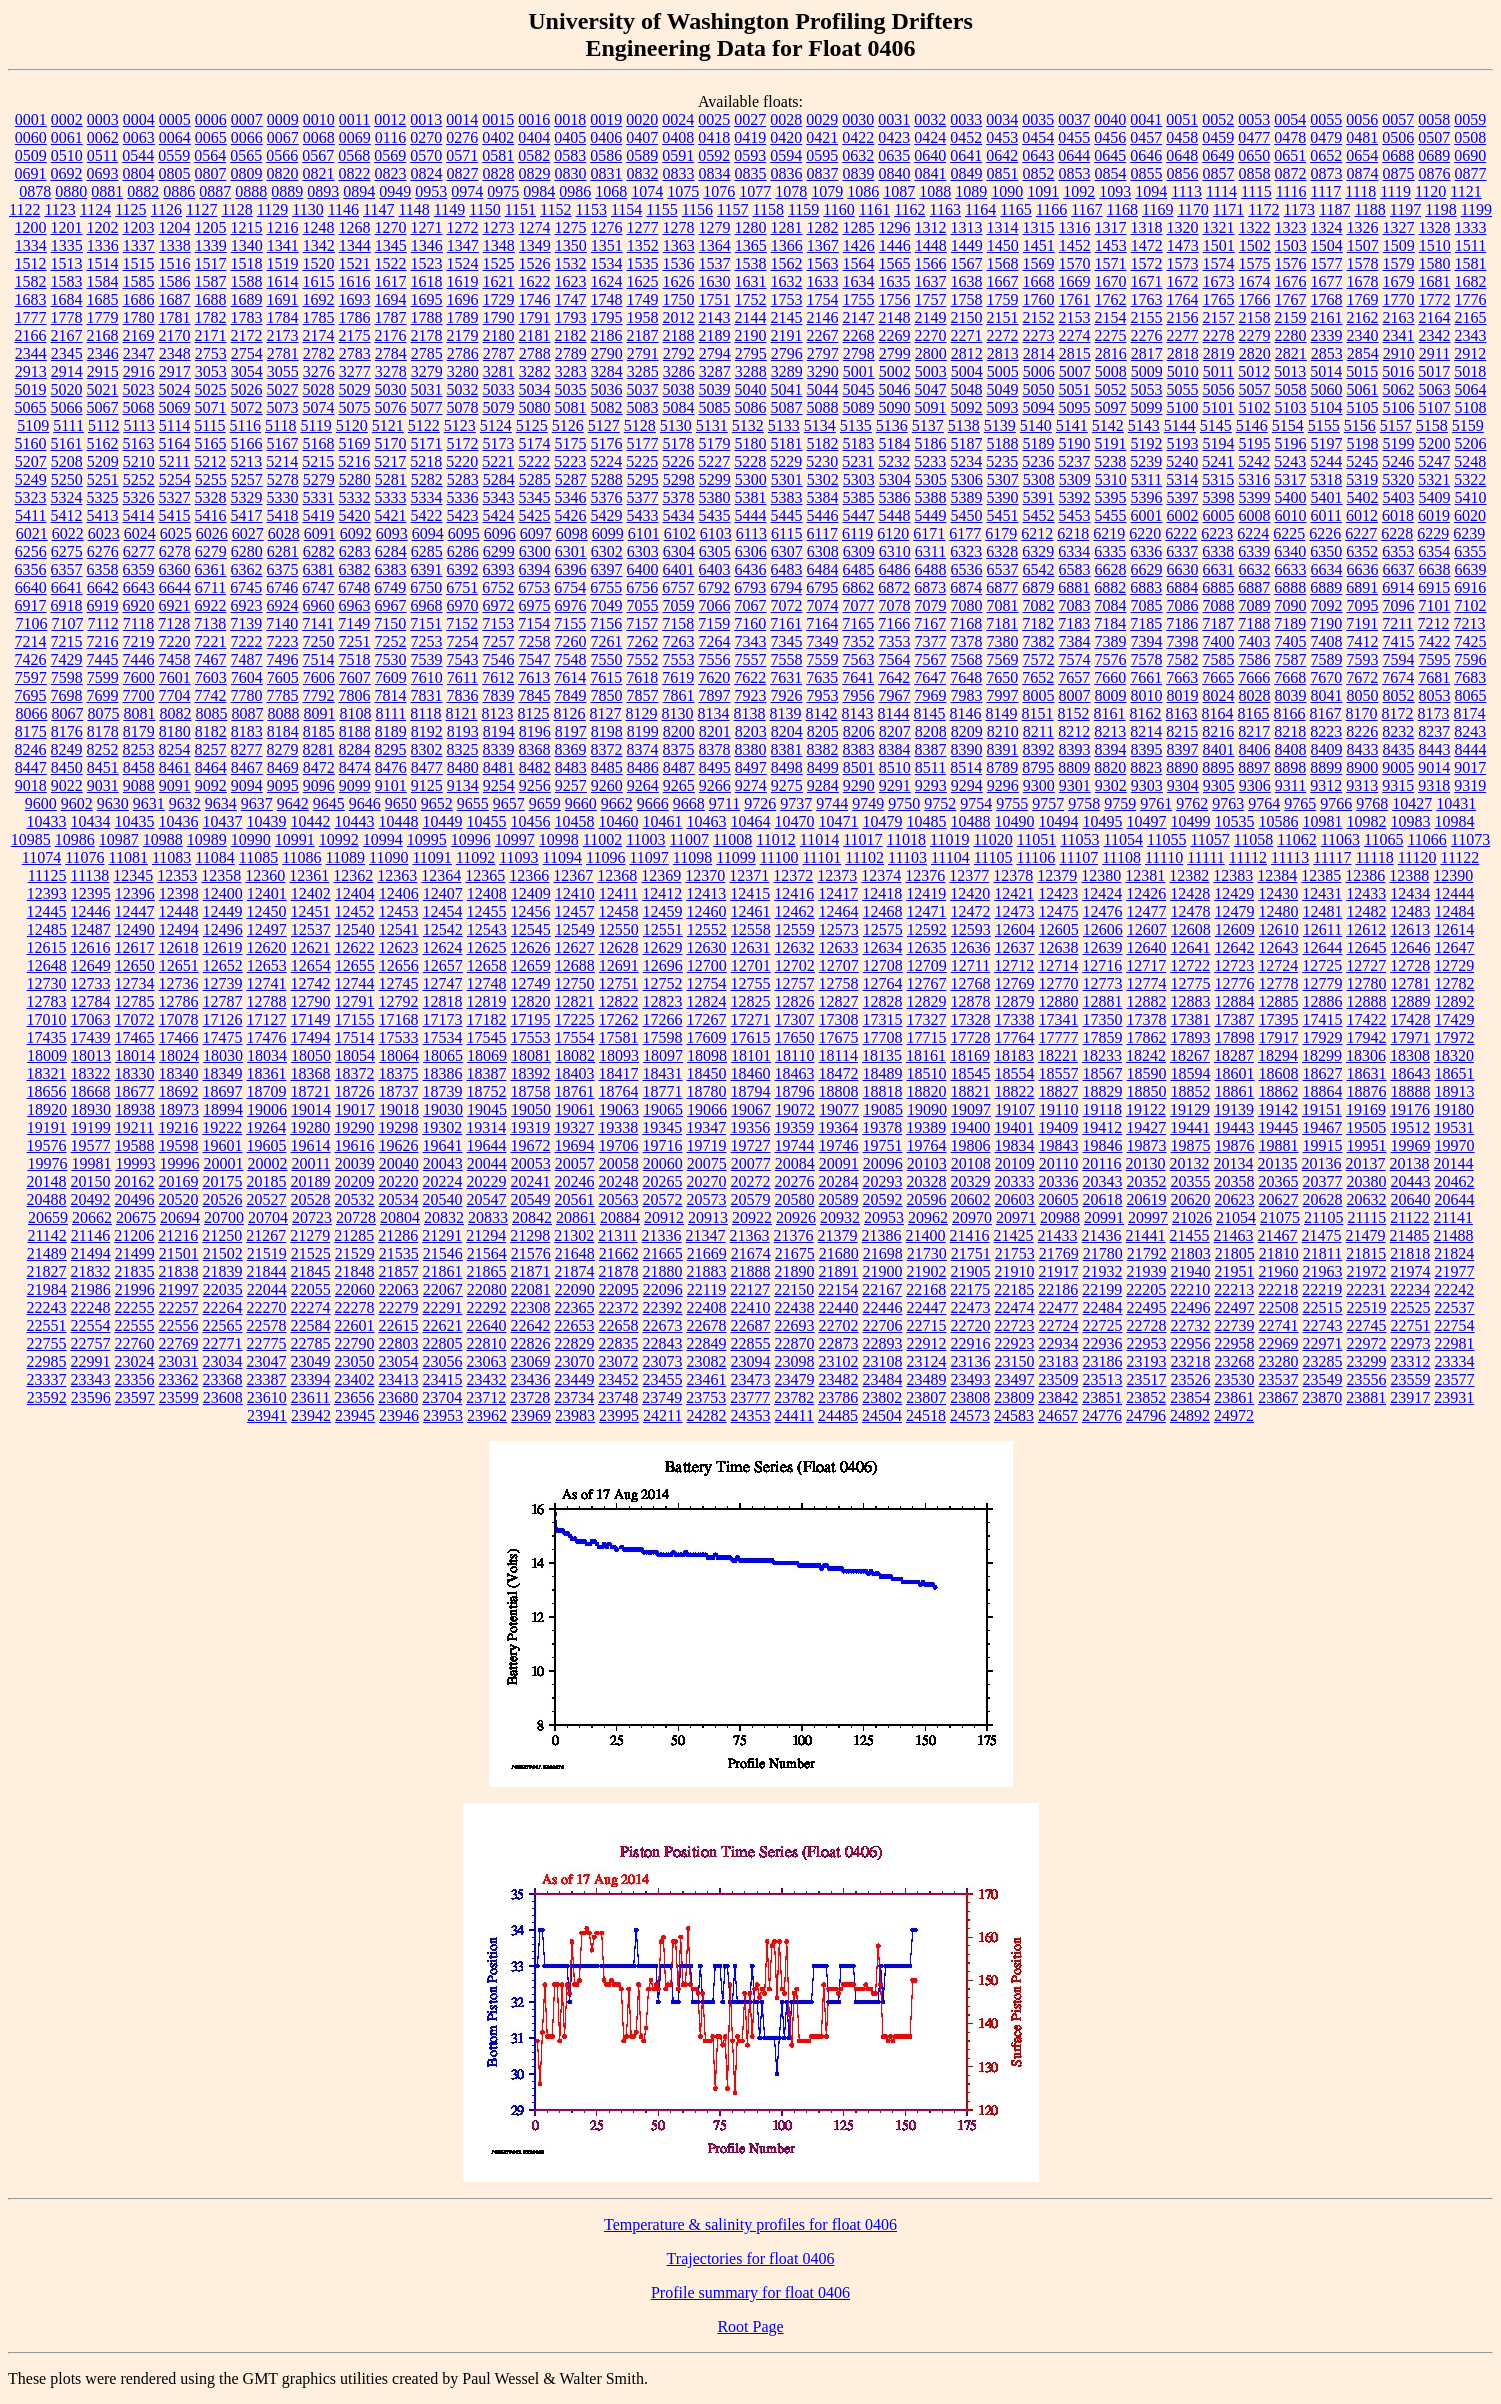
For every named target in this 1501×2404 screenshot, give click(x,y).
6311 (930, 551)
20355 (1191, 1181)
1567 (967, 263)
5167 (283, 443)
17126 (223, 1019)
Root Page (750, 2326)
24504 (882, 1415)
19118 (1102, 1109)
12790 (311, 1001)
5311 (1146, 479)
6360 (175, 569)
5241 (1218, 461)
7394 (1147, 641)
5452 (1039, 515)
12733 (91, 983)
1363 (679, 245)
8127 (606, 713)
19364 (838, 1127)
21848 (355, 1271)
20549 (531, 1199)
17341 (1059, 1019)
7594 (1399, 659)
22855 (751, 1343)
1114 (1221, 191)
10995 (427, 839)
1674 (1255, 281)
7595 (1435, 659)
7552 (643, 659)
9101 (391, 785)
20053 (531, 1163)
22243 (47, 1307)
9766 (1336, 803)
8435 (1399, 749)
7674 (1398, 677)
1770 (1399, 299)
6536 (967, 569)
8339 (499, 749)
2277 (1183, 335)
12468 (883, 911)
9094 (247, 785)
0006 (211, 119)
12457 (575, 911)
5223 (570, 461)
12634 (883, 947)
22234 (1410, 1289)
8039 (1291, 695)
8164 (1218, 713)
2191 (787, 335)
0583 (570, 155)
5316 (1254, 479)
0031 (894, 119)
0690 (1470, 155)
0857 (1219, 173)
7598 (67, 677)
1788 (427, 317)
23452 (619, 1379)
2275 (1111, 335)
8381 (787, 749)
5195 (1255, 443)
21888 (751, 1271)
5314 (1182, 479)
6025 (176, 533)
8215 (1182, 731)
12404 (355, 893)
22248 (91, 1307)
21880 (663, 1271)
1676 (1291, 281)
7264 (715, 641)
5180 (751, 443)
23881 (1366, 1397)
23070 (575, 1361)
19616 (355, 1145)
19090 (927, 1109)
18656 (47, 1091)
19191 (47, 1127)
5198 (1363, 443)
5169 (355, 443)
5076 (391, 407)
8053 (1435, 695)
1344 (355, 245)
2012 (679, 317)
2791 (643, 353)
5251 (103, 479)
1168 (1122, 209)
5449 (931, 515)
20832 (444, 1217)
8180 (175, 731)
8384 (895, 749)
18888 (1411, 1091)
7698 (67, 695)
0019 (606, 119)
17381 (1191, 1019)
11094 (562, 857)
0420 (786, 137)
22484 (1103, 1307)
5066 (67, 407)
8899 (1326, 767)
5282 (427, 479)
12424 (1102, 893)
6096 (500, 533)
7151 (426, 623)
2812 (967, 353)
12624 (443, 947)
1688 (211, 299)
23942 (311, 1415)
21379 (838, 1235)
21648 (575, 1253)
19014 (311, 1109)
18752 (487, 1091)
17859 (1103, 1037)
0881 (107, 191)
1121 (1465, 191)
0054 (1290, 119)
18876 (1367, 1091)
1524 (463, 263)
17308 (839, 1019)
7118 (138, 623)
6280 (247, 551)
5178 (679, 443)
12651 (179, 965)
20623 (1235, 1199)
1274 (535, 227)
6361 (211, 569)
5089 (859, 407)
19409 (1058, 1127)
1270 (391, 227)
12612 (1366, 929)
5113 (138, 425)
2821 (1291, 353)
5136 (892, 425)
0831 (607, 173)
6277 (139, 551)
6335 (1110, 551)
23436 (531, 1379)
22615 (399, 1325)
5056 (1219, 389)
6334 (1074, 551)
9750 (904, 803)
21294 (486, 1235)
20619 (1147, 1199)
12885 (1279, 1001)
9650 (401, 803)
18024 (179, 1055)
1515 (139, 263)
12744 (355, 983)
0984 (539, 191)
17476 (267, 1037)
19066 (707, 1109)
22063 (399, 1289)
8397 (1183, 749)
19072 (795, 1109)
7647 (930, 677)
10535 (1235, 821)
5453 (1075, 515)
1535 (643, 263)
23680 (398, 1397)
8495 (715, 767)
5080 (535, 407)
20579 (751, 1199)
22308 (531, 1307)
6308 (823, 551)
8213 (1110, 731)
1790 (499, 317)
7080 (967, 605)
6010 (1291, 515)
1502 (1255, 245)
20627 (1279, 1199)
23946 (399, 1415)
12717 (1146, 965)
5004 (967, 371)
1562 (787, 263)
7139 (246, 623)
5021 (103, 389)
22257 (179, 1307)
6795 (822, 587)
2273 (1039, 335)
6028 (284, 533)
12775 (1191, 983)
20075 (707, 1163)
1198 (1440, 209)
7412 (1363, 641)
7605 (283, 677)
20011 (310, 1163)
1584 (103, 281)
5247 (1434, 461)
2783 (355, 353)
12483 (1411, 911)
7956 (859, 695)
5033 (499, 389)
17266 (663, 1019)
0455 (1074, 137)
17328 (971, 1019)
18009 (47, 1055)
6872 (894, 587)
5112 (103, 425)
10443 (355, 821)
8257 (211, 749)
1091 (1043, 191)
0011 (354, 119)
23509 (1059, 1379)
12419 (926, 893)
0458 (1182, 137)
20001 (223, 1163)
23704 (442, 1397)
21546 (443, 1253)
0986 (575, 191)
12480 (1279, 911)
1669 (1075, 281)
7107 (67, 623)
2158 (1255, 317)
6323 (966, 551)
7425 (1471, 641)
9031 (103, 785)
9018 (31, 785)
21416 (970, 1235)
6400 (643, 569)
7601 (175, 677)
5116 (245, 425)
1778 (67, 317)
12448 (179, 911)
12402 (311, 893)
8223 (1326, 731)
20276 (795, 1181)
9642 (293, 803)
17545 (487, 1037)
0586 (606, 155)
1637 (931, 281)
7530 (391, 659)
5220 (462, 461)
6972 (499, 605)
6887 (1254, 587)
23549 (1323, 1379)
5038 (679, 389)
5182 (823, 443)
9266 (715, 785)
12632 (795, 947)
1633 (823, 281)
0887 (215, 191)
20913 (708, 1217)
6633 (1291, 569)
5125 (532, 425)
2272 (1003, 335)
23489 (927, 1379)
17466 (179, 1037)
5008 (1111, 371)
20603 (1015, 1199)
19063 (619, 1109)
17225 (575, 1019)
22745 (1367, 1325)
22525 (1411, 1307)
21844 (267, 1271)
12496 (223, 929)
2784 (391, 353)
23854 (1190, 1397)
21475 (1322, 1235)
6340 (1290, 551)
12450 (267, 911)
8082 (175, 713)
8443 (1435, 749)
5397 (1183, 497)
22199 (1102, 1289)
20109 (1015, 1163)
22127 (750, 1289)
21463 (1234, 1235)
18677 (135, 1091)
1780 (139, 317)
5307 (1003, 479)
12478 (1191, 911)
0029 (822, 119)
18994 (223, 1109)
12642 (1235, 947)
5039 (715, 389)
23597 (135, 1397)
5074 (319, 407)
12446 (91, 911)
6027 (248, 533)
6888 (1290, 587)
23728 (530, 1397)
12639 (1103, 947)
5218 (426, 461)
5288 (607, 479)
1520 (319, 263)
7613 (534, 677)
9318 (1434, 785)
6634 (1327, 569)
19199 (91, 1127)
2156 (1183, 317)
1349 (535, 245)
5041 (787, 389)
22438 (795, 1307)
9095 (283, 785)
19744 (795, 1145)
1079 (827, 191)
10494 (1059, 821)
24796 (1146, 1415)
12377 (969, 875)
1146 (343, 209)
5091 (931, 407)
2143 (715, 317)
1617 (391, 281)
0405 (570, 137)
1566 (931, 263)
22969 (1279, 1343)
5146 (1252, 425)
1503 (1291, 245)
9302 (1111, 785)
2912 (1470, 353)
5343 (499, 497)
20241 (531, 1181)
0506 (1398, 137)
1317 (1111, 227)
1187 (1334, 209)
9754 (976, 803)
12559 (795, 929)
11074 (41, 857)
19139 (1234, 1109)
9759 (1120, 803)
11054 (1123, 839)
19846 (1103, 1145)
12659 (531, 965)
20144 (1454, 1163)
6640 (31, 587)
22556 (179, 1325)
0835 (751, 173)
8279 (283, 749)
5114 (174, 425)
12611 (1322, 929)
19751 (883, 1145)
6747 (318, 587)
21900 (883, 1271)
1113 (1186, 191)
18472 (839, 1073)
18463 (795, 1073)
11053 (1079, 839)
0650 (1254, 155)
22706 (883, 1325)
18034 (267, 1055)
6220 (1145, 533)
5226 (678, 461)
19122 (1146, 1109)
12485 (47, 929)
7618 (642, 677)
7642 (894, 677)
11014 (819, 839)
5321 (1434, 479)
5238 (1110, 461)
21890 (795, 1271)
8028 (1255, 695)
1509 (1399, 245)
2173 (283, 335)
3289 (787, 371)
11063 (1340, 839)
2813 (1003, 353)
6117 (822, 533)
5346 (571, 497)
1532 (571, 263)
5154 (1288, 425)
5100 (1183, 407)
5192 (1147, 443)
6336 (1146, 551)
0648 (1182, 155)
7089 (1255, 605)
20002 (267, 1163)
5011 (1218, 371)
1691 (283, 299)
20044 (487, 1163)
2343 (1471, 335)
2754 (247, 353)
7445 (103, 659)
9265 (679, 785)
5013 (1290, 371)
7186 (1182, 623)
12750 (575, 983)
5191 (1111, 443)
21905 (971, 1271)
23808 (970, 1397)
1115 (1256, 191)
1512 (31, 263)
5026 (247, 389)
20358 (1235, 1181)
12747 (443, 983)
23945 (355, 1415)
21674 (751, 1253)
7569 (1003, 659)
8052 (1399, 695)
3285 (643, 371)
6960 (319, 605)
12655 (355, 965)
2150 (967, 317)
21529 (355, 1253)
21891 (839, 1271)
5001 (859, 371)
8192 (427, 731)
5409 (1435, 497)
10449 (443, 821)
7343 (751, 641)
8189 (391, 731)
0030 (858, 119)
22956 (1191, 1343)
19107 (1015, 1109)
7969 (931, 695)
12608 (1191, 929)
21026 (1192, 1217)
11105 (993, 857)
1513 (67, 263)
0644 (1074, 155)
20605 (1059, 1199)
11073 (1470, 839)
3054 (247, 371)
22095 (619, 1289)
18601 (1235, 1073)
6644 (175, 587)
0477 (1254, 137)
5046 (895, 389)
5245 (1362, 461)
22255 (135, 1307)
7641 (858, 677)
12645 (1367, 947)
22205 (1146, 1289)
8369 (571, 749)
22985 (47, 1361)
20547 (487, 1199)
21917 (1059, 1271)
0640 (930, 155)
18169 (970, 1055)
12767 (927, 983)
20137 (1366, 1163)
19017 (355, 1109)
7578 (1147, 659)
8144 (894, 713)
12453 (399, 911)
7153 (498, 623)
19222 (222, 1127)
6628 (1111, 569)
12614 (1454, 929)
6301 (571, 551)
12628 (619, 947)
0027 (750, 119)
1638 (967, 281)
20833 (488, 1217)
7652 (1038, 677)
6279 (211, 551)
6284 (391, 551)
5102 (1255, 407)
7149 (354, 623)
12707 (839, 965)
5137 (928, 425)
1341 (283, 245)
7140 (282, 623)
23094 (751, 1361)
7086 (1183, 605)
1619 (463, 281)
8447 (31, 767)
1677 (1327, 281)
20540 (443, 1199)
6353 (1398, 551)
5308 (1039, 479)
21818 (1410, 1253)
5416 (211, 515)
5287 (571, 479)
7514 (319, 659)
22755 (47, 1343)
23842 (1058, 1397)
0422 (858, 137)
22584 (311, 1325)
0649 (1218, 155)
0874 (1363, 173)
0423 (894, 137)
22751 (1411, 1325)
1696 (463, 299)
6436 (751, 569)
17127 (267, 1019)
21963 (1323, 1271)
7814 (391, 695)
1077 (755, 191)
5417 (247, 515)
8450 (67, 767)
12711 (970, 965)
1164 (980, 209)
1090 (1007, 191)
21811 (1322, 1253)
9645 (329, 803)
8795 (1038, 767)
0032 (930, 119)
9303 (1147, 785)
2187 (643, 335)
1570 (1075, 263)
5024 (175, 389)
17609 (707, 1037)
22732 (1191, 1325)
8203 (751, 731)
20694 (180, 1217)
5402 (1363, 497)
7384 (1075, 641)
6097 (536, 533)
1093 (1115, 191)
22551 (47, 1325)
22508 (1279, 1307)
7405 (1291, 641)
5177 (643, 443)
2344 (31, 353)
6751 (462, 587)
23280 (1279, 1361)
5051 (1075, 389)
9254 (499, 785)
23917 (1410, 1397)
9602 (77, 803)
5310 (1111, 479)
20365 (1279, 1181)
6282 (319, 551)
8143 (858, 713)
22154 (838, 1289)
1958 (643, 317)
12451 (311, 911)
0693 (103, 173)
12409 (531, 893)
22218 (1278, 1289)
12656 (399, 965)
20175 (223, 1181)
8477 (427, 767)
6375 (283, 569)
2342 (1435, 335)
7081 (1003, 605)
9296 (1003, 785)
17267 (707, 1019)
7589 (1327, 659)
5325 (103, 497)
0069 (355, 137)
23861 (1234, 1397)
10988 (163, 839)
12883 (1191, 1001)
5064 (1471, 389)
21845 (311, 1271)
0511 (102, 155)
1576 (1291, 263)
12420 (970, 893)
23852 (1146, 1397)
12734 (135, 983)
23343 (91, 1379)
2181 (535, 335)
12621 (311, 947)
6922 (211, 605)
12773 (1103, 983)
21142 (46, 1235)
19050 (531, 1109)
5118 (280, 425)
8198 (607, 731)
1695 (427, 299)
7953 (823, 695)
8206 (859, 731)
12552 (707, 929)
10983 (1411, 821)
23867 (1278, 1397)
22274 (311, 1307)
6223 (1217, 533)
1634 (859, 281)
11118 (1374, 857)
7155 (570, 623)
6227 (1361, 533)
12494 (179, 929)
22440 (839, 1307)
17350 (1103, 1019)
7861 (679, 695)
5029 (355, 389)
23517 (1147, 1379)
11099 (735, 857)
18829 (1103, 1091)
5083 (643, 407)
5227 (714, 461)
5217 (390, 461)
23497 (1015, 1379)
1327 (1399, 227)
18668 (91, 1091)
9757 (1048, 803)
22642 (531, 1325)
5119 (315, 425)
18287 (1234, 1055)
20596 (927, 1199)
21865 (487, 1271)
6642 (103, 587)
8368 (535, 749)
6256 (31, 551)
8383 (859, 749)
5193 (1183, 443)
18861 (1235, 1091)
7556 (715, 659)
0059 (1470, 119)
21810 (1279, 1253)
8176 (67, 731)
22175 (970, 1289)
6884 (1182, 587)
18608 (1279, 1073)
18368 (311, 1073)
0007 (247, 119)
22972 (1367, 1343)
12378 (1013, 875)
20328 (927, 1181)
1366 (787, 245)
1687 (175, 299)
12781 (1411, 983)
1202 (103, 227)
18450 (707, 1073)
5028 (319, 389)
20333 (1015, 1181)
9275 (787, 785)
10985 (31, 839)
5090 (895, 407)
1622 (535, 281)
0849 (967, 173)
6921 (175, 605)
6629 (1147, 569)
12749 (531, 983)
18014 (135, 1055)
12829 (927, 1001)
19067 (751, 1109)
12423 (1058, 893)
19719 (707, 1145)
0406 (606, 137)
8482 (535, 767)
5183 (859, 443)
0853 (1075, 173)
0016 (534, 119)
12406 (399, 893)
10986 (75, 839)
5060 (1327, 389)
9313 (1362, 785)
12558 (751, 929)
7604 (247, 677)
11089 (345, 857)
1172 (1263, 209)
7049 (607, 605)
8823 (1146, 767)
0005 (175, 119)
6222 (1181, 533)
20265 (663, 1181)
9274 (751, 785)
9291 (895, 785)
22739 (1235, 1325)
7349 (823, 641)
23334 (1455, 1361)
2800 (931, 353)
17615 (751, 1037)
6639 (1471, 569)
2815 (1075, 353)
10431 (1456, 803)
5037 (643, 389)
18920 (47, 1109)
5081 (571, 407)
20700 (224, 1217)
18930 (91, 1109)
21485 (1410, 1235)
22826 (531, 1343)
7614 (570, 677)
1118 (1360, 191)
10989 (207, 839)
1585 (139, 281)
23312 (1411, 1361)
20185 (267, 1181)
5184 (895, 443)
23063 (487, 1361)
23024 (135, 1361)
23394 (311, 1379)
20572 (663, 1199)
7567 (931, 659)
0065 (211, 137)
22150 (794, 1289)
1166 (1051, 209)
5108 (1471, 407)
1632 (787, 281)
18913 (1455, 1091)
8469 (283, 767)
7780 (247, 695)
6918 (67, 605)
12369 (661, 875)
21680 (839, 1253)
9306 (1255, 785)
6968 (427, 605)
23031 (179, 1361)
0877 (1471, 173)
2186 (607, 335)
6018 (1398, 515)
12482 (1367, 911)
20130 (1146, 1163)
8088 (283, 713)
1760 (1039, 299)
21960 (1279, 1271)
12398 (179, 893)
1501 (1219, 245)
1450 (1003, 245)
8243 (1470, 731)
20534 (399, 1199)
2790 (607, 353)
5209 (103, 461)
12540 (355, 929)
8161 (1110, 713)
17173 (443, 1019)
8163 (1182, 713)
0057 (1398, 119)
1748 (607, 299)
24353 (751, 1415)
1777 (31, 317)
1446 (895, 245)
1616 (355, 281)
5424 (499, 515)
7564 (895, 659)
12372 (793, 875)
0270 (426, 137)
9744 (832, 803)
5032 (463, 389)
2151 (1003, 317)
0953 (431, 191)
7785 (283, 695)
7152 (462, 623)
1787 (391, 317)
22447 (927, 1307)
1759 (1003, 299)
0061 (67, 137)
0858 (1255, 173)
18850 (1147, 1091)
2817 (1147, 353)
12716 (1102, 965)
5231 (858, 461)
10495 (1103, 821)
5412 (67, 515)
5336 (463, 497)
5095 (1075, 407)
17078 (179, 1019)
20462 (1455, 1181)
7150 (390, 623)
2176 (391, 335)
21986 (91, 1289)
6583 (1075, 569)
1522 (391, 263)
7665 (1218, 677)
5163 (139, 443)
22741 (1279, 1325)
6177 (965, 533)
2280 (1291, 335)
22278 (355, 1307)
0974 (467, 191)
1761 (1075, 299)
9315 (1398, 785)
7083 (1075, 605)
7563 (859, 659)
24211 (662, 1415)
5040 (751, 389)
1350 (571, 245)
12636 (971, 947)
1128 (236, 209)
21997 (179, 1289)
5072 (247, 407)
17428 (1411, 1019)
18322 (91, 1073)
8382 (823, 749)
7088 (1219, 605)
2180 (499, 335)
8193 (463, 731)
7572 (1039, 659)
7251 (355, 641)
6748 (354, 587)
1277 (643, 227)
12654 (311, 965)
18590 (1147, 1073)
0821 (319, 173)
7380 (1003, 641)
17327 (927, 1019)
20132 (1190, 1163)
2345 (67, 353)
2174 (319, 335)
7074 (823, 605)
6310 (895, 551)
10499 (1191, 821)
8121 (462, 713)
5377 (643, 497)
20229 (487, 1181)
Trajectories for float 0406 (751, 2258)
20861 (576, 1217)
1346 (427, 245)
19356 (750, 1127)
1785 (319, 317)
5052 (1111, 389)
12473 (1015, 911)
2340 (1363, 335)
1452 (1075, 245)
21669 (707, 1253)
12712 (1014, 965)
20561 (575, 1199)
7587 (1291, 659)
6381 (319, 569)
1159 (803, 209)
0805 (175, 173)
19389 (926, 1127)
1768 (1327, 299)
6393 (499, 569)
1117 (1326, 191)
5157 (1396, 425)
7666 (1254, 677)
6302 (607, 551)
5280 (355, 479)
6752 (498, 587)
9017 (1470, 767)
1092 (1079, 191)
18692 (179, 1091)
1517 (211, 263)
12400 (223, 893)
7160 (750, 623)
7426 (31, 659)
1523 (427, 263)
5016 (1398, 371)
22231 (1366, 1289)
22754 (1455, 1325)
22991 (91, 1361)
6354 (1434, 551)
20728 (356, 1217)
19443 (1234, 1127)
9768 (1372, 803)
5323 (31, 497)
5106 (1399, 407)
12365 (485, 875)
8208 (931, 731)
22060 (355, 1289)
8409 (1327, 749)
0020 (642, 119)
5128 (640, 425)
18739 (443, 1091)
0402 (498, 137)
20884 (620, 1217)
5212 (210, 461)
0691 (31, 173)
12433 (1366, 893)
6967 (391, 605)
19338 (618, 1127)
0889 (287, 191)
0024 (678, 119)
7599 (103, 677)
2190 (751, 335)
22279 (399, 1307)
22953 (1147, 1343)
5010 (1183, 371)
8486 (643, 767)
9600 (41, 803)
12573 (839, 929)
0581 (498, 155)
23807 (926, 1397)
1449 (967, 245)
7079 (931, 605)
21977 (1455, 1271)
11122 (1459, 857)
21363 (750, 1235)
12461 (751, 911)
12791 (355, 1001)
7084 (1111, 605)
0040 (1110, 119)
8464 (211, 767)
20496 (135, 1199)
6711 (210, 587)
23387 (267, 1379)
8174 (1470, 713)
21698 (883, 1253)
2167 (67, 335)
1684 (67, 299)
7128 (174, 623)
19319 (530, 1127)
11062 (1296, 839)
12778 (1279, 983)
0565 (246, 155)
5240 (1182, 461)
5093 (1003, 407)
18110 (794, 1055)
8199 (643, 731)
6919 (103, 605)
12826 (795, 1001)
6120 (893, 533)
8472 (319, 767)
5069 (175, 407)
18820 (927, 1091)
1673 (1219, 281)
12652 (223, 965)
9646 (365, 803)
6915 (1434, 587)
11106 (1036, 857)
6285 (427, 551)
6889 (1326, 587)
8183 (247, 731)
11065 (1383, 839)
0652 (1326, 155)
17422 (1367, 1019)
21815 (1366, 1253)
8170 (1362, 713)
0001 (31, 119)
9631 (149, 803)
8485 (607, 767)
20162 (135, 1181)
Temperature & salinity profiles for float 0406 (750, 2224)
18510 (927, 1073)
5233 (930, 461)
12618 (179, 947)
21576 (531, 1253)
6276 (103, 551)
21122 (1409, 1217)
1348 (499, 245)
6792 (714, 587)
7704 (175, 695)
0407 (642, 137)
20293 (883, 1181)
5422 (427, 515)
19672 (531, 1145)
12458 (619, 911)
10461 (663, 821)
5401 (1327, 497)
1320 (1183, 227)
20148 (47, 1181)
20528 (311, 1199)
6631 (1219, 569)
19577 (91, 1145)
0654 (1362, 155)
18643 (1411, 1073)
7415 (1399, 641)
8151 (1038, 713)
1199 (1476, 209)
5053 (1147, 389)
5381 (751, 497)
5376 (607, 497)
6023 (104, 533)
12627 (575, 947)
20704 (268, 1217)
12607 (1147, 929)
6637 (1399, 569)
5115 (209, 425)
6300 (535, 551)
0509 (31, 155)
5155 (1324, 425)
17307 (795, 1019)
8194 (499, 731)
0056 (1362, 119)
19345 (662, 1127)
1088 (935, 191)
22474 (1015, 1307)
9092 (211, 785)
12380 (1101, 875)
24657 (1058, 1415)
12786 (179, 1001)
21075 (1280, 1217)
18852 (1191, 1091)
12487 (91, 929)
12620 (267, 947)
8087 (247, 713)
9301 (1075, 785)
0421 (822, 137)
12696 (663, 965)
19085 (883, 1109)
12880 (1059, 1001)
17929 (1323, 1037)
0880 (71, 191)
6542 (1039, 569)
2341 (1399, 335)
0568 (354, 155)
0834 (715, 173)
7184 (1110, 623)
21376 (794, 1235)
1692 (319, 299)
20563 (619, 1199)
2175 (355, 335)
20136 (1322, 1163)
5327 (175, 497)
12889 (1411, 1001)
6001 (1147, 515)
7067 (751, 605)
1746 (535, 299)
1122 (24, 209)
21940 (1191, 1271)
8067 (67, 713)
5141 (1072, 425)
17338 (1015, 1019)
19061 (575, 1109)
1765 (1219, 299)
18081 (531, 1055)
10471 (839, 821)
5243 (1290, 461)
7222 (247, 641)
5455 (1111, 515)
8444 (1471, 749)
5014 (1326, 371)
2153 (1075, 317)
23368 (223, 1379)
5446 (823, 515)
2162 (1363, 317)
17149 (311, 1019)
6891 (1362, 587)
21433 (1058, 1235)
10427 (1412, 803)
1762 (1111, 299)
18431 (663, 1073)
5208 (67, 461)
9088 (139, 785)
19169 (1366, 1109)
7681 (1434, 677)
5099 (1147, 407)
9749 (868, 803)
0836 (787, 173)
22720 (971, 1325)
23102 (839, 1361)
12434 (1410, 893)
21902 (927, 1271)
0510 (67, 155)
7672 (1362, 677)
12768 (971, 983)
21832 (91, 1271)
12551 (663, 929)
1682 (1471, 281)
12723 (1234, 965)
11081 (128, 857)
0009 (283, 119)
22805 (443, 1343)
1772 (1435, 299)
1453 (1111, 245)
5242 (1254, 461)
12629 (663, 947)
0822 (355, 173)
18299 (1322, 1055)
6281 (283, 551)
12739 (223, 983)
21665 (663, 1253)
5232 (894, 461)
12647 (1455, 947)
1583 (67, 281)
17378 (1147, 1019)
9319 (1470, 785)
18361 (267, 1073)
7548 (571, 659)
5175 (571, 443)
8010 (1147, 695)
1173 (1299, 209)
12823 (663, 1001)
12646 (1411, 947)
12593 (971, 929)
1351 (607, 245)
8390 (967, 749)
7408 (1327, 641)
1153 (590, 209)
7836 (463, 695)
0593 (750, 155)
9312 (1326, 785)
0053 (1254, 119)
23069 (531, 1361)
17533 (399, 1037)
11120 (1417, 857)
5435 (715, 515)
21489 (47, 1253)
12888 (1367, 1001)
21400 (926, 1235)
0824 (427, 173)
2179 (463, 335)
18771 (663, 1091)
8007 (1075, 695)
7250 (319, 641)
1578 (1363, 263)
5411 (30, 515)
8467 (247, 767)
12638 (1059, 947)
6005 (1219, 515)
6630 (1183, 569)
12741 (267, 983)
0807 (211, 173)
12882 (1147, 1001)
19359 (794, 1127)
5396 (1147, 497)
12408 (487, 893)
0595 (822, 155)
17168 (399, 1019)
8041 (1327, 695)
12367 (573, 875)
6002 (1183, 515)
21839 (223, 1271)
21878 (619, 1271)
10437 (223, 821)
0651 (1290, 155)
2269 (895, 335)
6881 (1074, 587)
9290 (859, 785)
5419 (319, 515)
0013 (426, 119)
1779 (103, 317)
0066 (247, 137)
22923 (1015, 1343)
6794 (786, 587)
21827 (47, 1271)
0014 (462, 119)
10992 (339, 839)
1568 (1003, 263)
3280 (463, 371)
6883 (1146, 587)
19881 (1279, 1145)
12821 (575, 1001)
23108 (883, 1361)
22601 (355, 1325)
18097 (663, 1055)
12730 (47, 983)
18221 (1058, 1055)
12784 (91, 1001)
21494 (91, 1253)
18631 (1367, 1073)
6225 (1289, 533)
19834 (1015, 1145)
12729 (1454, 965)
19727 (751, 1145)
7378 (967, 641)
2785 (427, 353)
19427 (1146, 1127)
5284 (499, 479)
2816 (1111, 353)
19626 (399, 1145)
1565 (895, 263)
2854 (1363, 353)
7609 (391, 677)
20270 (707, 1181)
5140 (1036, 425)
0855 (1147, 173)
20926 (796, 1217)
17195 (531, 1019)
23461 (707, 1379)
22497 (1235, 1307)
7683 (1470, 677)
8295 (391, 749)
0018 (570, 119)
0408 (678, 137)
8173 (1434, 713)
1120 (1430, 191)
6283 (355, 551)
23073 (663, 1361)
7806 (355, 695)
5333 (391, 497)
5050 (1039, 389)
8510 (895, 767)
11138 (90, 875)
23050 (355, 1361)
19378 (882, 1127)
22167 (882, 1289)
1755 (859, 299)
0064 (175, 137)
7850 (607, 695)
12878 (971, 1001)
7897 (715, 695)
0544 (138, 155)
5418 (283, 515)
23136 (971, 1361)
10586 (1279, 821)
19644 (487, 1145)
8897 (1254, 767)
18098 (707, 1055)
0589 (642, 155)
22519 (1367, 1307)
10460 (619, 821)
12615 (47, 947)
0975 (503, 191)
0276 (462, 137)
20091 (839, 1163)
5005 (1003, 371)
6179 (1001, 533)
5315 (1218, 479)
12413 (706, 893)
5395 (1111, 497)
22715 (927, 1325)
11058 (1253, 839)
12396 (135, 893)
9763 (1228, 803)
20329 (971, 1181)
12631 (751, 947)
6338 (1218, 551)
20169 (179, 1181)
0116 (390, 137)
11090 (388, 857)
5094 (1039, 407)
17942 (1367, 1037)
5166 (247, 443)
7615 (606, 677)
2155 (1147, 317)
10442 (311, 821)
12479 (1235, 911)
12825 (751, 1001)
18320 (1454, 1055)
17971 (1411, 1037)
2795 (751, 353)
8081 (139, 713)
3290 (823, 371)
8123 (498, 713)
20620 (1191, 1199)
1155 (661, 209)
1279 (715, 227)
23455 (663, 1379)
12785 (135, 1001)
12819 (487, 1001)
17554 (575, 1037)
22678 (707, 1325)
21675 (795, 1253)
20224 (443, 1181)
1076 (719, 191)
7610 (427, 677)
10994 (383, 839)
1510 (1435, 245)
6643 (139, 587)
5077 (427, 407)
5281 (391, 479)
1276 (607, 227)
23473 (751, 1379)
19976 (47, 1163)
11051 (1036, 839)
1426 (859, 245)
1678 (1363, 281)
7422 (1435, 641)
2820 (1255, 353)
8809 (1074, 767)
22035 (223, 1289)
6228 (1397, 533)
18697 (223, 1091)
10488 (971, 821)
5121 (388, 425)
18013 (91, 1055)
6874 (966, 587)
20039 (355, 1163)
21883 (707, 1271)
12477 (1147, 911)
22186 (1058, 1289)
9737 (796, 803)
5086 (751, 407)
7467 (211, 659)
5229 (786, 461)
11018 (906, 839)
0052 (1218, 119)
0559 (174, 155)
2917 (175, 371)
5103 (1291, 407)
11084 (214, 857)
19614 (311, 1145)
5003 (931, 371)
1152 (555, 209)
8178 (103, 731)
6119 (857, 533)
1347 (463, 245)
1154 (626, 209)
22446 (883, 1307)
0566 (282, 155)
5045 (859, 389)
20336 (1059, 1181)
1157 (732, 209)
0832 (643, 173)
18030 (223, 1055)
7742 (211, 695)
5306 (967, 479)
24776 (1102, 1415)
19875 (1191, 1145)
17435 (47, 1037)
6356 (31, 569)
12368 (617, 875)
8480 (463, 767)
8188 (355, 731)
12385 (1321, 875)
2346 (103, 353)
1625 (643, 281)
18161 (926, 1055)
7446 (139, 659)
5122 (424, 425)
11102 (864, 857)
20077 (751, 1163)
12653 (267, 965)
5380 (715, 497)
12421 (1014, 893)
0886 (179, 191)
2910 (1399, 353)
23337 (47, 1379)
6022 (68, 533)
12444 (1454, 893)
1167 (1086, 209)
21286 (398, 1235)
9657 (509, 803)
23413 (399, 1379)
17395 (1279, 1019)
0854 (1111, 173)
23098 (795, 1361)
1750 (679, 299)
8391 (1003, 749)
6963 (355, 605)
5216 (354, 461)
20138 (1410, 1163)
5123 (460, 425)
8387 (931, 749)
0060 (31, 137)
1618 (427, 281)
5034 (535, 389)
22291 (443, 1307)
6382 (355, 569)
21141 (1453, 1217)
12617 (135, 947)
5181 (787, 443)
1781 (175, 317)
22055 (311, 1289)
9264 (643, 785)
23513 (1103, 1379)
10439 (267, 821)
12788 (267, 1001)
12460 (707, 911)
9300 (1039, 785)
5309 (1075, 479)
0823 (391, 173)
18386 (443, 1073)
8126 (570, 713)
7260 (571, 641)
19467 (1322, 1127)
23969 (531, 1415)
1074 (647, 191)
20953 (884, 1217)
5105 (1363, 407)
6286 (463, 551)
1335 (67, 245)
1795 (607, 317)
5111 (68, 425)
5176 (607, 443)
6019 (1434, 515)
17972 (1455, 1037)
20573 (707, 1199)
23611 (310, 1397)
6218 (1073, 533)
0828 (499, 173)
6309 (859, 551)
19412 (1102, 1127)
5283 (463, 479)
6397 (607, 569)
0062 (103, 137)
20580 (795, 1199)
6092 (356, 533)
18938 (135, 1109)
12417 (838, 893)
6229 (1433, 533)
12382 (1189, 875)
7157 (642, 623)
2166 (31, 335)
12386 (1365, 875)
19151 (1322, 1109)
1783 (247, 317)
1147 (378, 209)
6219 (1109, 533)
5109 (33, 425)
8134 (714, 713)
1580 (1435, 263)
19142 (1278, 1109)
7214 (31, 641)
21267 (266, 1235)
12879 (1015, 1001)
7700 (139, 695)
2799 (895, 353)
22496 (1191, 1307)
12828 (883, 1001)
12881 (1103, 1001)
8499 (823, 767)
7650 (1002, 677)
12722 (1190, 965)
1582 (31, 281)
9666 (653, 803)
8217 (1254, 731)
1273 (499, 227)
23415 (443, 1379)
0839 (859, 173)
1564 (859, 263)
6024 (140, 533)
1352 (643, 245)
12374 (881, 875)
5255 (211, 479)
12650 (135, 965)
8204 (787, 731)
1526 (535, 263)
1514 (103, 263)
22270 (267, 1307)
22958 (1235, 1343)
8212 (1074, 731)
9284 (823, 785)
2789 (571, 353)
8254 (175, 749)
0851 (1003, 173)
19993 (135, 1163)
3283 (571, 371)
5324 (67, 497)
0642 (1002, 155)
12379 (1057, 875)
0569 (390, 155)
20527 (267, 1199)
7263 (679, 641)
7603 (211, 677)
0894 (359, 191)
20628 (1323, 1199)
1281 (787, 227)
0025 (714, 119)
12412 (662, 893)
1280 (751, 227)
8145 (930, 713)
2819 (1219, 353)
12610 (1279, 929)
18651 (1455, 1073)
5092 (967, 407)
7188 (1254, 623)
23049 (311, 1361)
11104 (950, 857)
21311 (617, 1235)
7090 (1291, 605)
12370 (705, 875)
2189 (715, 335)
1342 (319, 245)
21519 (267, 1253)
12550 (619, 929)
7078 (895, 605)
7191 (1362, 623)
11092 (475, 857)
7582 (1183, 659)
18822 (1015, 1091)
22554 (91, 1325)
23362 (179, 1379)
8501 (859, 767)
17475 (223, 1037)
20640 (1411, 1199)
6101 (644, 533)
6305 (715, 551)
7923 (751, 695)
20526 (223, 1199)
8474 (355, 767)
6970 (463, 605)
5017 (1434, 371)
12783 (47, 1001)
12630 (707, 947)
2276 (1147, 335)
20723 (312, 1217)
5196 (1291, 443)
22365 (575, 1307)
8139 (786, 713)
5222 (534, 461)
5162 (103, 443)
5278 (283, 479)
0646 (1146, 155)
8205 (823, 731)
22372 (619, 1307)
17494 (311, 1037)
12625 (487, 947)
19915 (1323, 1145)
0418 (714, 137)
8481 (499, 767)
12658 (487, 965)
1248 (319, 227)
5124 (496, 425)
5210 (139, 461)
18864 (1323, 1091)
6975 (535, 605)
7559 (823, 659)
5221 (498, 461)
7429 (67, 659)
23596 (91, 1397)
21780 (1103, 1253)
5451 (1003, 515)
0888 (251, 191)
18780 (707, 1091)
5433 (643, 515)
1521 (355, 263)
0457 (1146, 137)
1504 (1327, 245)
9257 (571, 785)
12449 (223, 911)
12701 (751, 965)
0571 (462, 155)
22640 (487, 1325)
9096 (319, 785)
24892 (1190, 1415)
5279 (319, 479)
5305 (931, 479)
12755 (751, 983)
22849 (707, 1343)
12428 (1190, 893)
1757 (931, 299)
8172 (1398, 713)
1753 (787, 299)
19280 (310, 1127)
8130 (678, 713)
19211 (134, 1127)
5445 (787, 515)
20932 (840, 1217)
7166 (894, 623)
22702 (839, 1325)
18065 (443, 1055)
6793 (750, 587)
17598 (663, 1037)
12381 (1145, 875)
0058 (1434, 119)
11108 (1121, 857)
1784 (283, 317)
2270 (931, 335)
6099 (608, 533)
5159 (1468, 425)
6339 (1254, 551)
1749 (643, 299)
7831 (427, 695)
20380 (1367, 1181)
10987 (119, 839)
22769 (179, 1343)
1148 (413, 209)
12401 (267, 893)
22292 (487, 1307)
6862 (858, 587)
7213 (1470, 623)
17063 (91, 1019)
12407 (443, 893)
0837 (823, 173)
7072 (787, 605)
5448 (895, 515)
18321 (47, 1073)
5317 (1290, 479)
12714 (1058, 965)
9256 (535, 785)
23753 (706, 1397)
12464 (839, 911)
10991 (295, 839)
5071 (211, 407)
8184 (283, 731)
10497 (1147, 821)
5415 (175, 515)
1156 (697, 209)
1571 (1111, 263)
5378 (679, 497)
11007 (689, 839)
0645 (1110, 155)
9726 (760, 803)
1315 (1039, 227)
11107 (1078, 857)
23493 (971, 1379)
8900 (1362, 767)
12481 (1323, 911)
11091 (431, 857)
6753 (534, 587)
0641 (966, 155)
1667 (1003, 281)
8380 (751, 749)
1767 (1291, 299)
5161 (67, 443)
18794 (751, 1091)
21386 (882, 1235)
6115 (786, 533)
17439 (91, 1037)
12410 (575, 893)
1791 (535, 317)
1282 (823, 227)
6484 (823, 569)
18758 (531, 1091)
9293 (931, 785)
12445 (47, 911)
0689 (1434, 155)
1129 (272, 209)
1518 (247, 263)
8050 (1363, 695)
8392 (1039, 749)
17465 (135, 1037)
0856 (1183, 173)
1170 (1192, 209)
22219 (1322, 1289)
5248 (1470, 461)
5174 (535, 443)
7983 (967, 695)
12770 (1059, 983)
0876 (1435, 173)
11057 (1209, 839)
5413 (103, 515)
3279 (427, 371)
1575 (1255, 263)
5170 (391, 443)
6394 (535, 569)
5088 (823, 407)
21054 (1236, 1217)
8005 (1039, 695)
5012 (1254, 371)
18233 (1102, 1055)
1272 (463, 227)
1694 (391, 299)
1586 (175, 281)
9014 (1434, 767)
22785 (311, 1343)
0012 (390, 119)
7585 (1219, 659)
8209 (967, 731)
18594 (1191, 1073)
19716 (663, 1145)
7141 (318, 623)
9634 (221, 803)
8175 (31, 731)
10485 (927, 821)
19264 (266, 1127)
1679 (1399, 281)
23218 (1191, 1361)
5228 (750, 461)
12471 (927, 911)
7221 (211, 641)
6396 (571, 569)
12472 (971, 911)
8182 (211, 731)
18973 (179, 1109)
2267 (823, 335)
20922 (752, 1217)
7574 (1075, 659)
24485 (838, 1415)
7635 (822, 677)
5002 (895, 371)
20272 (751, 1181)
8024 (1219, 695)
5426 (571, 515)
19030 (443, 1109)
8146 (966, 713)
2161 (1327, 317)
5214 (282, 461)
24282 (707, 1415)
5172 (463, 443)
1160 (838, 209)
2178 (427, 335)
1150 (484, 209)
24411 (794, 1415)
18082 (575, 1055)
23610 (267, 1397)
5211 (174, 461)
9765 (1300, 803)
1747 (571, 299)
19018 (399, 1109)
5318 (1326, 479)
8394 (1111, 749)
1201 (67, 227)
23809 (1014, 1397)
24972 (1234, 1415)
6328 (1002, 551)
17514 (355, 1037)
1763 (1147, 299)
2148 (895, 317)
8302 (427, 749)
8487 (679, 767)
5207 (31, 461)
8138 (750, 713)
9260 (607, 785)
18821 (971, 1091)
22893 (883, 1343)
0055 (1326, 119)
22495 (1147, 1307)
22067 (443, 1289)
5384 (823, 497)
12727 (1366, 965)
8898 (1290, 767)
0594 (786, 155)
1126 (166, 209)
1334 (31, 245)
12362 (353, 875)
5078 (463, 407)
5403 (1399, 497)
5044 (823, 389)
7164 (822, 623)
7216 (103, 641)
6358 (103, 569)
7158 (678, 623)
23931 (1454, 1397)
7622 (750, 677)
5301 (787, 479)
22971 (1323, 1343)
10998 (559, 839)
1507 (1363, 245)
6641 (67, 587)
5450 (967, 515)
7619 (678, 677)
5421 (391, 515)
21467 (1278, 1235)
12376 (925, 875)
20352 (1147, 1181)
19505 (1366, 1127)
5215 (318, 461)
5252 (139, 479)
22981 (1455, 1343)
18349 (223, 1073)
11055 (1166, 839)
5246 (1398, 461)
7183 (1074, 623)
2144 (751, 317)
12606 (1103, 929)
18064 (399, 1055)
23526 (1191, 1379)
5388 (931, 497)
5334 (427, 497)
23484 (883, 1379)
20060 (663, 1163)
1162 (909, 209)
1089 (971, 191)
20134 (1234, 1163)
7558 (787, 659)
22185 (1014, 1289)
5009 (1147, 371)
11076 (84, 857)
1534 (607, 263)
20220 (399, 1181)
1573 (1183, 263)
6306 (751, 551)
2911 (1434, 353)
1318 (1147, 227)
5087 (787, 407)
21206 (134, 1235)
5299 (715, 479)
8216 (1218, 731)
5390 (1003, 497)
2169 (139, 335)
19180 (1454, 1109)
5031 (427, 389)
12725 (1322, 965)
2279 (1255, 335)
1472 (1147, 245)
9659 (545, 803)
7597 (31, 677)
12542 (443, 929)
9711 (724, 803)
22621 (443, 1325)
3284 (607, 371)
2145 (787, 317)
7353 (895, 641)
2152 (1039, 317)
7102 (1471, 605)
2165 (1471, 317)
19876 (1235, 1145)
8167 (1326, 713)
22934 (1059, 1343)
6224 (1253, 533)
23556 (1367, 1379)
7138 (210, 623)
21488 (1454, 1235)
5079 (499, 407)
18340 (179, 1073)
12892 (1455, 1001)
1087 (899, 191)
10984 (1455, 821)
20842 (532, 1217)
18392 (531, 1073)
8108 (355, 713)
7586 (1255, 659)
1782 (211, 317)
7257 (499, 641)
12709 (927, 965)
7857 (643, 695)
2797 (823, 353)
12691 (619, 965)
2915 (103, 371)
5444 (751, 515)
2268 (859, 335)
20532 (355, 1199)
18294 (1278, 1055)
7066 (715, 605)
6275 (67, 551)
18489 (883, 1073)
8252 (103, 749)
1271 (427, 227)
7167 (930, 623)
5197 (1327, 443)
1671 (1147, 281)
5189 (1039, 443)
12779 (1323, 983)
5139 (1000, 425)
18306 (1366, 1055)
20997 (1148, 1217)
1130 (307, 209)
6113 (751, 533)
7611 (462, 677)
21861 (443, 1271)
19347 (706, 1127)
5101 (1219, 407)
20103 (927, 1163)
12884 (1235, 1001)
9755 (1012, 803)
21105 (1323, 1217)
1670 (1111, 281)
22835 (619, 1343)
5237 (1074, 461)
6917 (31, 605)
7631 (786, 677)
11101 (821, 857)
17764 (1015, 1037)
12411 (618, 893)
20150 (91, 1181)
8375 (679, 749)
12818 (443, 1001)
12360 (265, 875)
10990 (251, 839)
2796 (787, 353)
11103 (907, 857)
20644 (1455, 1199)
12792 (399, 1001)
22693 (795, 1325)
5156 (1360, 425)
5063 (1435, 389)
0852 (1039, 173)
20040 (399, 1163)
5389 (967, 497)
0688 (1398, 155)
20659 (48, 1217)
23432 (487, 1379)
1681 (1435, 281)
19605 (267, 1145)
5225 (642, 461)
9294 (967, 785)
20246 (575, 1181)
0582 (534, 155)
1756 (895, 299)
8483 (571, 767)
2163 (1399, 317)
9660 (581, 803)
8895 (1218, 767)
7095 (1363, 605)
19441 (1190, 1127)
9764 (1264, 803)
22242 (1454, 1289)
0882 (143, 191)
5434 (679, 515)
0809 (247, 173)
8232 (1398, 731)
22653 (575, 1325)
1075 (683, 191)
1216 (283, 227)
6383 (391, 569)
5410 (1471, 497)
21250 (222, 1235)
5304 (895, 479)
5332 (355, 497)
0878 (35, 191)
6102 (680, 533)
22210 (1190, 1289)
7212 (1434, 623)
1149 (449, 209)
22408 (707, 1307)
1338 (175, 245)
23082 (707, 1361)
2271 (967, 335)
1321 (1219, 227)
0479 (1326, 137)
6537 (1003, 569)
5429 (607, 515)
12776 (1235, 983)
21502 (223, 1253)
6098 (572, 533)
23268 (1235, 1361)
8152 (1074, 713)
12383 (1233, 875)
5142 (1108, 425)
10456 (531, 821)
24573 (970, 1415)
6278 (175, 551)
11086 (301, 857)
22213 (1234, 1289)
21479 (1366, 1235)
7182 (1038, 623)
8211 (1038, 731)
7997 (1003, 695)
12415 (750, 893)
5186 (931, 443)
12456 (531, 911)
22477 (1059, 1307)
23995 (619, 1415)
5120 (352, 425)
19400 (970, 1127)
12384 (1277, 875)
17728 (971, 1037)
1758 (967, 299)
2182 (571, 335)
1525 (499, 263)
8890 (1182, 767)
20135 (1278, 1163)
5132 (748, 425)
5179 (715, 443)
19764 (927, 1145)
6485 (859, 569)
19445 (1278, 1127)
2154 (1111, 317)
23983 (575, 1415)
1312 (931, 227)
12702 (795, 965)
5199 (1399, 443)
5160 (31, 443)
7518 (355, 659)
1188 (1369, 209)
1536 (679, 263)
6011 (1326, 515)
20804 (400, 1217)
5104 (1327, 407)
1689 (247, 299)
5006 (1039, 371)
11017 (862, 839)
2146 (823, 317)
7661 (1146, 677)
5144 (1180, 425)
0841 (931, 173)
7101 (1435, 605)
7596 (1471, 659)
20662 (92, 1217)
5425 (535, 515)
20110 (1058, 1163)
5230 (822, 461)
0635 (894, 155)
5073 (283, 407)
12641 (1191, 947)
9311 (1290, 785)
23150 (1015, 1361)
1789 (463, 317)
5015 (1362, 371)
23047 (267, 1361)
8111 (390, 713)
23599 (179, 1397)
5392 (1075, 497)
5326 (139, 497)
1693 (355, 299)
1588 (247, 281)
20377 (1323, 1181)
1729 (499, 299)
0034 (1002, 119)
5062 (1399, 389)
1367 (823, 245)
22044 (267, 1289)
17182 (487, 1019)
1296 (895, 227)
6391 (427, 569)
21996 (135, 1289)
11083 (171, 857)
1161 (874, 209)
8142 (822, 713)
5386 (895, 497)
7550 (607, 659)
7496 (283, 659)
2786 (463, 353)
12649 (91, 965)
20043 (443, 1163)
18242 (1146, 1055)
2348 (175, 353)
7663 (1182, 677)
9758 (1084, 803)
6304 (679, 551)
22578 (267, 1325)
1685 (103, 299)
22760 (135, 1343)
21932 (1103, 1271)
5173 (499, 443)
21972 (1367, 1271)
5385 (859, 497)
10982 (1367, 821)
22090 (575, 1289)
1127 (201, 209)
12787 (223, 1001)
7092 (1327, 605)
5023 (139, 389)
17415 (1323, 1019)
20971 (1016, 1217)
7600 (139, 677)
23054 (399, 1361)
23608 (223, 1397)
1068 (611, 191)
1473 (1183, 245)
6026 (212, 533)
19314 (486, 1127)
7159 (714, 623)
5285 (535, 479)
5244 (1326, 461)
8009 (1111, 695)
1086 (863, 191)
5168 (319, 443)
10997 (515, 839)
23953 (443, 1415)
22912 (927, 1343)
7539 (427, 659)
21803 (1191, 1253)
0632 (858, 155)
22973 (1411, 1343)
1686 (139, 299)
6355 (1470, 551)
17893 (1191, 1037)
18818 (883, 1091)
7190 (1326, 623)
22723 (1015, 1325)
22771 (223, 1343)
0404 (534, 137)
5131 (712, 425)
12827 (839, 1001)
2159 (1291, 317)
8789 (1002, 767)
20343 (1103, 1181)
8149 (1002, 713)
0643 (1038, 155)
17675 (839, 1037)
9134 (463, 785)
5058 (1291, 389)
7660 (1110, 677)
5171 (427, 443)
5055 (1183, 389)
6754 (570, 587)
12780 (1367, 983)
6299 (499, 551)
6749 (390, 587)
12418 (882, 893)
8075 (103, 713)
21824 (1454, 1253)
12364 (441, 875)
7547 (535, 659)
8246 (31, 749)
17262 (619, 1019)
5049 (1003, 389)
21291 (442, 1235)
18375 (399, 1073)
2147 (859, 317)
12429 (1234, 893)
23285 (1323, 1361)
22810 (487, 1343)
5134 (820, 425)
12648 (47, 965)
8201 (715, 731)
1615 (319, 281)
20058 (619, 1163)
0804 (139, 173)
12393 (47, 893)
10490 (1015, 821)
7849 (571, 695)
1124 (95, 209)
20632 (1367, 1199)
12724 (1278, 965)
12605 (1059, 929)
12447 (135, 911)
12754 (707, 983)
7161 (786, 623)
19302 (442, 1127)
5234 (966, 461)
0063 (139, 137)
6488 (931, 569)
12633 (839, 947)
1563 (823, 263)
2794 (715, 353)
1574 (1219, 263)
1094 (1151, 191)
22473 (971, 1307)
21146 (90, 1235)
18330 (135, 1073)
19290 (354, 1127)
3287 (715, 371)
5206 (1471, 443)
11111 (1206, 857)
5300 (751, 479)
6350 (1326, 551)
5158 (1432, 425)
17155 (355, 1019)
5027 (283, 389)
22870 (795, 1343)
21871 (531, 1271)
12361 (309, 875)
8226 (1362, 731)
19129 (1190, 1109)
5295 (643, 479)
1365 (751, 245)
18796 (795, 1091)
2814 (1039, 353)
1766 (1255, 299)
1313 (967, 227)
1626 (679, 281)
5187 (967, 443)
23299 (1367, 1361)
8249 (67, 749)
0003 (103, 119)
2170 (175, 335)
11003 (645, 839)
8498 (787, 767)
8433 (1363, 749)
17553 (531, 1037)
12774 (1147, 983)
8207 (895, 731)
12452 (355, 911)
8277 (247, 749)
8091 (319, 713)
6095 (464, 533)
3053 (211, 371)
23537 (1279, 1379)
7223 (283, 641)
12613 (1410, 929)
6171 (929, 533)
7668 (1290, 677)
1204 (175, 227)
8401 (1219, 749)
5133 (784, 425)
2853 (1327, 353)
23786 (838, 1397)
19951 (1367, 1145)
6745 (246, 587)
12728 (1410, 965)
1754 (823, 299)
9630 (113, 803)
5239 (1146, 461)
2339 (1327, 335)
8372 (607, 749)
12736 (179, 983)
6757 (678, 587)
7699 (103, 695)
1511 (1470, 245)
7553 (679, 659)
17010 (47, 1019)
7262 (643, 641)
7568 (967, 659)
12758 (839, 983)
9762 (1192, 803)
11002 (602, 839)
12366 (529, 875)
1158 (768, 209)
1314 (1003, 227)
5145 (1216, 425)
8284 (355, 749)
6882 (1110, 587)
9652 (437, 803)
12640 (1147, 947)
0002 (67, 119)
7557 (751, 659)
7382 (1039, 641)
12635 (927, 947)
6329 (1038, 551)
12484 (1455, 911)
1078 (791, 191)
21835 (135, 1271)
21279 (310, 1235)
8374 (643, 749)
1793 (571, 317)
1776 (1471, 299)
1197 (1405, 209)
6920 (139, 605)
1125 (130, 209)
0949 (395, 191)
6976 (571, 605)
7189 (1290, 623)
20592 (883, 1199)
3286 (679, 371)
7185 (1146, 623)
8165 (1254, 713)
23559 (1411, 1379)
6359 (139, 569)
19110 (1058, 1109)
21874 (575, 1271)
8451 (103, 767)
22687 (751, 1325)
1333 (1471, 227)
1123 (59, 209)
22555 (135, 1325)
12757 (795, 983)
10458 (575, 821)
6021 (32, 533)
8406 (1255, 749)
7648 (966, 677)
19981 (91, 1163)
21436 (1102, 1235)
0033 (966, 119)
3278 (391, 371)
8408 (1291, 749)
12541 (399, 929)
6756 (642, 587)
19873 (1147, 1145)
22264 (223, 1307)
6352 (1362, 551)
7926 (787, 695)
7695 (31, 695)
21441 (1146, 1235)
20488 (47, 1199)
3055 (283, 371)
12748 (487, 983)
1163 (945, 209)
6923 (247, 605)
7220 (175, 641)
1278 (679, 227)
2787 (499, 353)
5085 (715, 407)
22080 (487, 1289)
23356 (135, 1379)
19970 (1455, 1145)
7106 (31, 623)
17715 (927, 1037)
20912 (664, 1217)
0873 (1327, 173)
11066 (1426, 839)
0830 (571, 173)
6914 (1398, 587)
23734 (574, 1397)
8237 (1434, 731)
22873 (839, 1343)
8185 (319, 731)
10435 (135, 821)
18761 (575, 1091)
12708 (883, 965)
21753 (1015, 1253)
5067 (103, 407)
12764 (883, 983)
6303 (643, 551)
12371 (749, 875)
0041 (1146, 119)
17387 (1235, 1019)
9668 (689, 803)
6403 (715, 569)
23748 (618, 1397)
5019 (31, 389)
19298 (398, 1127)
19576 (47, 1145)
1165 (1015, 209)
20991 (1104, 1217)
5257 (247, 479)
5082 (607, 407)
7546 (499, 659)
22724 (1059, 1325)
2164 (1435, 317)
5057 (1255, 389)
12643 (1279, 947)
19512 (1410, 1127)
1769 (1363, 299)
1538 (751, 263)
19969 (1411, 1145)
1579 (1399, 263)
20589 (839, 1199)
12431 (1322, 893)
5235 (1002, 461)
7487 (247, 659)
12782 (1455, 983)
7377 (931, 641)
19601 (223, 1145)
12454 (443, 911)
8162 (1146, 713)
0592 (714, 155)
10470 (795, 821)
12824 (707, 1001)
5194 (1219, 443)
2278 (1219, 335)
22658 (619, 1325)
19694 (575, 1145)
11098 (692, 857)
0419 (750, 137)
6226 (1325, 533)
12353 (177, 875)
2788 (535, 353)
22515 (1323, 1307)
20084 (795, 1163)
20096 (883, 1163)
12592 (927, 929)
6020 (1470, 515)
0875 (1399, 173)
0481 (1362, 137)
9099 (355, 785)
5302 (823, 479)
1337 (139, 245)
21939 (1147, 1271)
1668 (1039, 281)
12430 (1278, 893)
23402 (355, 1379)
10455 (487, 821)
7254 (463, 641)
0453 (1002, 137)
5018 (1470, 371)
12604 (1015, 929)
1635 (895, 281)
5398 (1219, 497)
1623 (571, 281)
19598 (179, 1145)
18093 (619, 1055)
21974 (1411, 1271)
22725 (1103, 1325)
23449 (575, 1379)
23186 (1103, 1361)
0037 (1074, 119)
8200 (679, 731)
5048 (967, 389)
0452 (966, 137)
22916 (971, 1343)
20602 (971, 1199)
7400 (1219, 641)
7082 (1039, 605)
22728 (1147, 1325)
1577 (1327, 263)
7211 (1397, 623)
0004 (139, 119)
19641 (443, 1145)
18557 (1059, 1073)
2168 (103, 335)
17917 (1279, 1037)
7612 (498, 677)
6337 (1182, 551)
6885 (1218, 587)
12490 (135, 929)
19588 (135, 1145)
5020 (67, 389)
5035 (571, 389)
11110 (1164, 857)
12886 (1323, 1001)
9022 (67, 785)
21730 (927, 1253)
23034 (223, 1361)
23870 (1322, 1397)
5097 (1111, 407)
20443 (1411, 1181)
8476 (391, 767)
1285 (859, 227)
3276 (319, 371)
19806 (971, 1145)
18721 (311, 1091)
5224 (606, 461)
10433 (47, 821)
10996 (471, 839)
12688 (575, 965)
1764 (1183, 299)
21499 (135, 1253)
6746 (282, 587)
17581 (619, 1037)
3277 (355, 371)
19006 (267, 1109)
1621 (499, 281)
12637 (1015, 947)
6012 (1362, 515)
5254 (175, 479)
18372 (355, 1073)
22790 (355, 1343)
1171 (1228, 209)
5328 (211, 497)
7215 (67, 641)
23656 (354, 1397)
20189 (311, 1181)
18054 (355, 1055)
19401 (1014, 1127)
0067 (283, 137)
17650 (795, 1037)
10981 (1323, 821)
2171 (211, 335)
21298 (530, 1235)
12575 (883, 929)
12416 (794, 893)
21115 (1366, 1217)
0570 (426, 155)
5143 (1144, 425)
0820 (283, 173)
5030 (391, 389)
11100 (779, 857)
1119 (1395, 191)
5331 (319, 497)
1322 (1255, 227)
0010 (319, 119)
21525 (311, 1253)
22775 (267, 1343)
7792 (319, 695)
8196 (535, 731)
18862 (1279, 1091)
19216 (178, 1127)
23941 (267, 1415)
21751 (971, 1253)
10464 (751, 821)
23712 (486, 1397)
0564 (210, 155)
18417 (619, 1073)
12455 (487, 911)
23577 (1455, 1379)
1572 (1147, 263)
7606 (319, 677)
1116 (1291, 191)
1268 (355, 227)
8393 (1075, 749)
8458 (139, 767)
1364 (715, 245)
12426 (1146, 893)
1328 (1435, 227)
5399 (1255, 497)
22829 (575, 1343)
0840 (895, 173)
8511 (930, 767)
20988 (1060, 1217)
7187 (1218, 623)
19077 (839, 1109)
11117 (1332, 857)
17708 (883, 1037)
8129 (642, 713)
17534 (443, 1037)
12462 (795, 911)
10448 (399, 821)
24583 (1014, 1415)
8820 (1110, 767)
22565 (223, 1325)
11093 (518, 857)
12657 (443, 965)
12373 (837, 875)
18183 (1014, 1055)
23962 (487, 1415)
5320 (1398, 479)
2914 (67, 371)
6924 (283, 605)
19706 (619, 1145)
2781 (283, 353)
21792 (1147, 1253)
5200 (1435, 443)
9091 (175, 785)
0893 (323, 191)
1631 (751, 281)
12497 (267, 929)
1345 (391, 245)
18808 (839, 1091)
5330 (283, 497)
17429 (1455, 1019)
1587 (211, 281)
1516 (175, 263)
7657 (1074, 677)
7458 (175, 659)
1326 (1363, 227)
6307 (787, 551)
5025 (211, 389)
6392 (463, 569)
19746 (839, 1145)
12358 (221, 875)
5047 (931, 389)
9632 (185, 803)
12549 (575, 929)
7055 (643, 605)
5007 (1075, 371)
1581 (1471, 263)
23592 (47, 1397)
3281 (499, 371)
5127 (604, 425)
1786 (355, 317)
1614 (283, 281)
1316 (1075, 227)
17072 (135, 1019)
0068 (319, 137)
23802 (882, 1397)
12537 (311, 929)
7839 (499, 695)
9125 (427, 785)
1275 (571, 227)
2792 (679, 353)
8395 (1147, 749)
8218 (1290, 731)
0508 (1470, 137)
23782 (794, 1397)
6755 (606, 587)
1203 (139, 227)
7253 (427, 641)
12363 (397, 875)
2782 (319, 353)
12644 (1323, 947)
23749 (662, 1397)
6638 (1435, 569)
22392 (663, 1307)
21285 (354, 1235)
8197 (571, 731)
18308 (1410, 1055)
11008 (732, 839)
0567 (318, 155)
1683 (31, 299)
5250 (67, 479)
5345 (535, 497)
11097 (648, 857)
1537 (715, 263)
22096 (663, 1289)
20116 (1101, 1163)
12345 (133, 875)
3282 (535, 371)
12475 (1059, 911)
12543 (487, 929)
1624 (607, 281)
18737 (399, 1091)
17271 (751, 1019)
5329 (247, 497)
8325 (463, 749)
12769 (1015, 983)
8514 (966, 767)
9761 (1156, 803)
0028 (786, 119)
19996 (179, 1163)
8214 (1146, 731)
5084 (679, 407)
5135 (856, 425)
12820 (531, 1001)
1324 (1327, 227)
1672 (1183, 281)
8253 (139, 749)
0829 (535, 173)
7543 (463, 659)
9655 (473, 803)
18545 (971, 1073)
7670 (1326, 677)
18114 (838, 1055)
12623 (399, 947)
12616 (91, 947)
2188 (679, 335)
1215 (247, 227)
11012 (775, 839)
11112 (1248, 857)
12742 (311, 983)
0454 (1038, 137)
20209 (355, 1181)
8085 (211, 713)
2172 (247, 335)
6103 (716, 533)
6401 (679, 569)
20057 (575, 1163)
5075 (355, 407)
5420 (355, 515)
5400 (1291, 497)
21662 (619, 1253)
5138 (964, 425)
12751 (619, 983)
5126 (568, 425)
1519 (283, 263)
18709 (267, 1091)
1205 (211, 227)
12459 (663, 911)
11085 (258, 857)
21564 (487, 1253)
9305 (1219, 785)
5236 (1038, 461)
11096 (605, 857)
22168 (926, 1289)
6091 (320, 533)
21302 (574, 1235)
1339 (211, 245)
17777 (1059, 1037)
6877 (1002, 587)
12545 (531, 929)
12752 (663, 983)
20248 (619, 1181)
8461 (175, 767)
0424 (930, 137)
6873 (930, 587)
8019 (1183, 695)
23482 (839, 1379)
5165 (211, 443)
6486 (895, 569)
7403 (1255, 641)
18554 (1015, 1073)
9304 (1183, 785)
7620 (714, 677)
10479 (883, 821)
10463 (707, 821)
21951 (1235, 1271)
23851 (1102, 1397)
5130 (676, 425)
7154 (534, 623)
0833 (679, 173)
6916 (1470, 587)
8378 (715, 749)
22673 (663, 1325)
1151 (520, 209)
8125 (534, 713)
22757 (91, 1343)
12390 (1453, 875)
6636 (1363, 569)
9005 (1398, 767)
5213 (246, 461)
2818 (1183, 353)
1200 (31, 227)
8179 (139, 731)
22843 (663, 1343)
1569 (1039, 263)
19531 (1454, 1127)
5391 (1039, 497)
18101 (751, 1055)
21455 (1190, 1235)
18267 (1190, 1055)
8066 (31, 713)
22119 (706, 1289)
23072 (619, 1361)
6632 (1255, 569)
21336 (662, 1235)
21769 (1059, 1253)
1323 (1291, 227)
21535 (399, 1253)
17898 (1235, 1037)
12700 (707, 965)
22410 (751, 1307)
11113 (1290, 857)
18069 (487, 1055)
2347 (139, 353)
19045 (487, 1109)
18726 (355, 1091)
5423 (463, 515)
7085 (1147, 605)
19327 (574, 1127)
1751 (715, 299)
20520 (179, 1199)
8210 (1003, 731)
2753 (211, 353)
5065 (31, 407)
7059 (679, 605)
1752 (751, 299)
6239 (1469, 533)
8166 (1290, 713)
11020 (992, 839)
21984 (47, 1289)
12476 (1103, 911)
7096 (1399, 605)
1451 (1039, 245)
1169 (1157, 209)
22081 (531, 1289)
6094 (428, 533)
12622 (355, 947)
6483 (787, 569)
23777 (750, 1397)
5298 (679, 479)
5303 (859, 479)
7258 (535, 641)
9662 (617, 803)
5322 (1470, 479)
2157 (1219, 317)
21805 (1235, 1253)
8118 (425, 713)
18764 (619, 1091)
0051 (1182, 119)
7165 (858, 623)
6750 (426, 587)
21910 (1015, 1271)
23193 (1147, 1361)
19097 (971, 1109)
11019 (949, 839)
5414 (139, 515)
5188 (1003, 443)
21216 (178, 1235)
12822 (619, 1001)
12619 (223, 947)
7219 (139, 641)
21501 (179, 1253)
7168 (966, 623)
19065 (663, 1109)
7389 (1111, 641)
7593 (1363, 659)
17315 (883, 1019)
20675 (136, 1217)
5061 (1363, 389)
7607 (355, 677)
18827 (1059, 1091)
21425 (1014, 1235)
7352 (859, 641)
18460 (751, 1073)
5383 (787, 497)
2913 (31, 371)
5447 (859, 515)
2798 (859, 353)
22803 (399, 1343)
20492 (91, 1199)
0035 (1038, 119)
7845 (535, 695)
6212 (1037, 533)
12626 (531, 947)
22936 (1103, 1343)
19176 (1410, 1109)
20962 (928, 1217)
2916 (139, 371)
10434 (91, 821)
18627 (1323, 1073)
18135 (882, 1055)
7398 (1183, 641)
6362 (247, 569)
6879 (1038, 587)
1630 (715, 281)
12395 (91, 893)
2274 (1075, 335)
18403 (575, 1073)
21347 (706, 1235)
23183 (1059, 1361)
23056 (443, 1361)
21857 (399, 1271)
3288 (751, 371)
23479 (795, 1379)
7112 (102, 623)
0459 (1218, 137)
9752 (940, 803)
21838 (179, 1271)
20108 (971, 1163)
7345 (787, 641)
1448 (931, 245)
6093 (392, 533)
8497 (751, 767)
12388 (1409, 875)
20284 (839, 1181)
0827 (463, 173)
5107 (1435, 407)
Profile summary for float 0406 (750, 2292)
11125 (47, 875)
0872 (1291, 173)
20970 (972, 1217)
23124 (927, 1361)
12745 (399, 983)
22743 (1323, 1325)
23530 (1235, 1379)
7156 (606, 623)
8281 (319, 749)
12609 (1235, 929)
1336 (103, 245)
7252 (391, 641)
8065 (1471, 695)
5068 (139, 407)
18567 (1103, 1073)
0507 (1434, 137)
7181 (1002, 623)
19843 (1059, 1145)
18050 (311, 1055)
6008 (1255, 515)
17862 (1147, 1037)
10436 (179, 821)
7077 (859, 605)
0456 (1110, 137)
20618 (1103, 1199)
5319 (1362, 479)
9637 (257, 803)
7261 (607, 641)
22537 (1455, 1307)
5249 (31, 479)
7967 (895, 695)
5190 (1075, 443)
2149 (931, 317)
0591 (678, 155)
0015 (498, 119)
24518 (926, 1415)
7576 (1111, 659)
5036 (607, 389)
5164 (175, 443)
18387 (487, 1073)
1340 (247, 245)
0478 (1290, 137)
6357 (67, 569)
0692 (67, 173)
